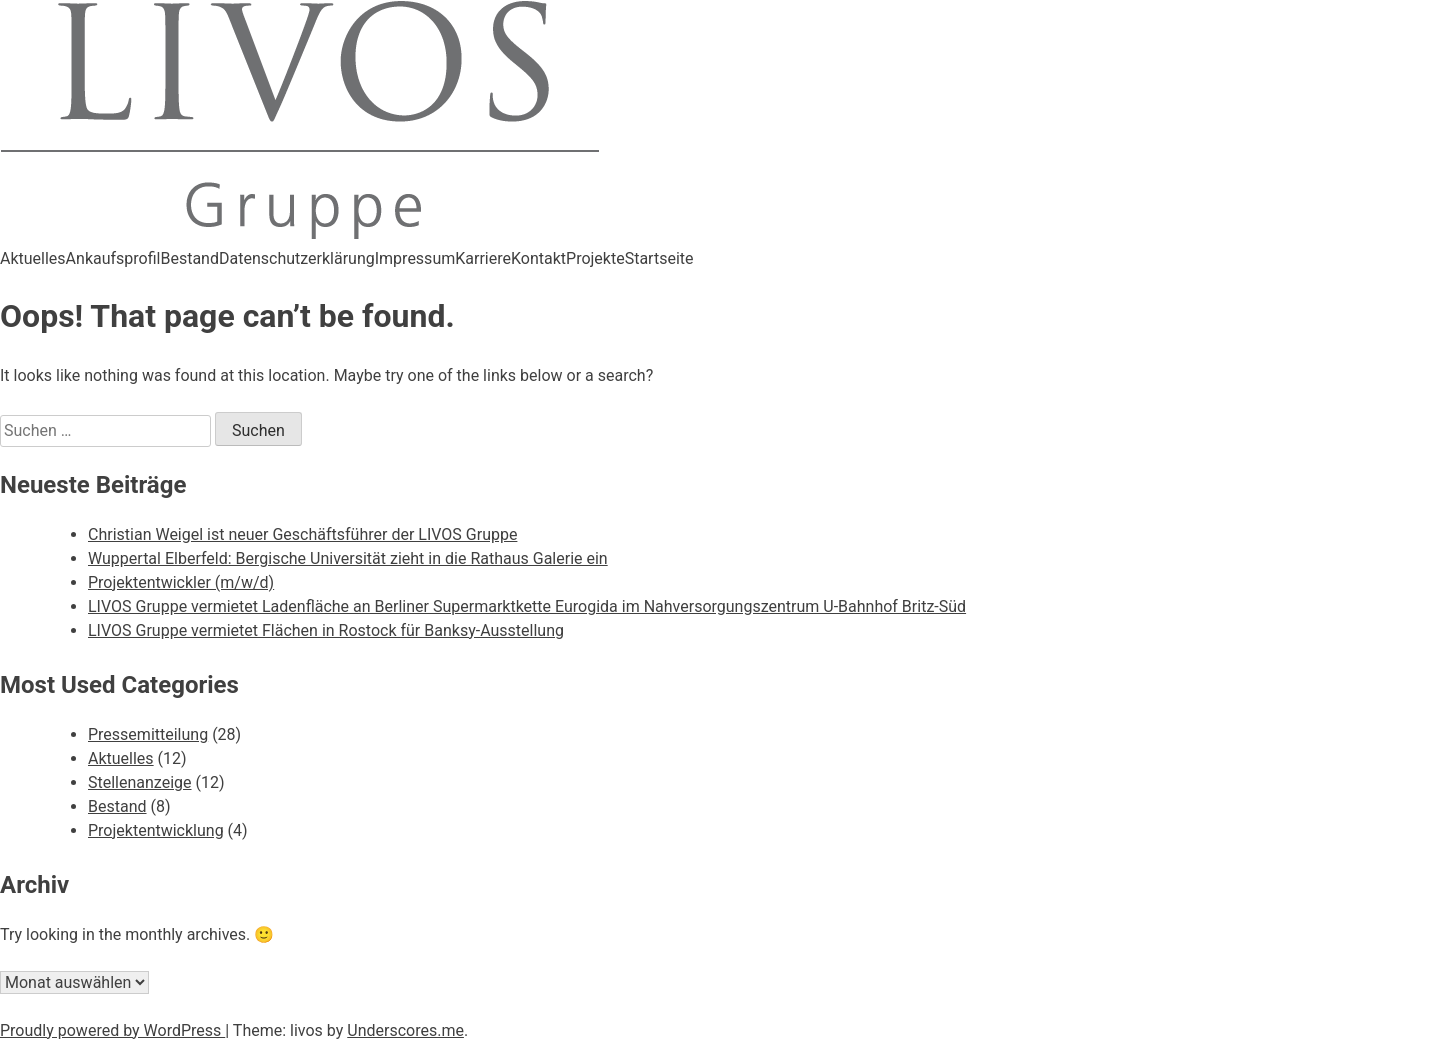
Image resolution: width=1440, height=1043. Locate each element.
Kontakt (538, 258)
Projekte (595, 258)
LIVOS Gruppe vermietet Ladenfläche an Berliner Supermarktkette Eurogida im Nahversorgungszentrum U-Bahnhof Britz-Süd (527, 606)
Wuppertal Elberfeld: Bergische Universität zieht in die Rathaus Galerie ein (348, 558)
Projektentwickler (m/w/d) (181, 582)
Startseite (659, 258)
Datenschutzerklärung (297, 258)
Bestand (189, 258)
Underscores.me (405, 1030)
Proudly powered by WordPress (112, 1030)
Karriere (483, 258)
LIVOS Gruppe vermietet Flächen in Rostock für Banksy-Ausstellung (326, 630)
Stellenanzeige (140, 782)
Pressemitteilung (148, 734)
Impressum (415, 258)
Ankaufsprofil (113, 258)
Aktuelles (33, 258)
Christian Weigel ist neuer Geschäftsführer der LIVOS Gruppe (302, 534)
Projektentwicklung (156, 830)
